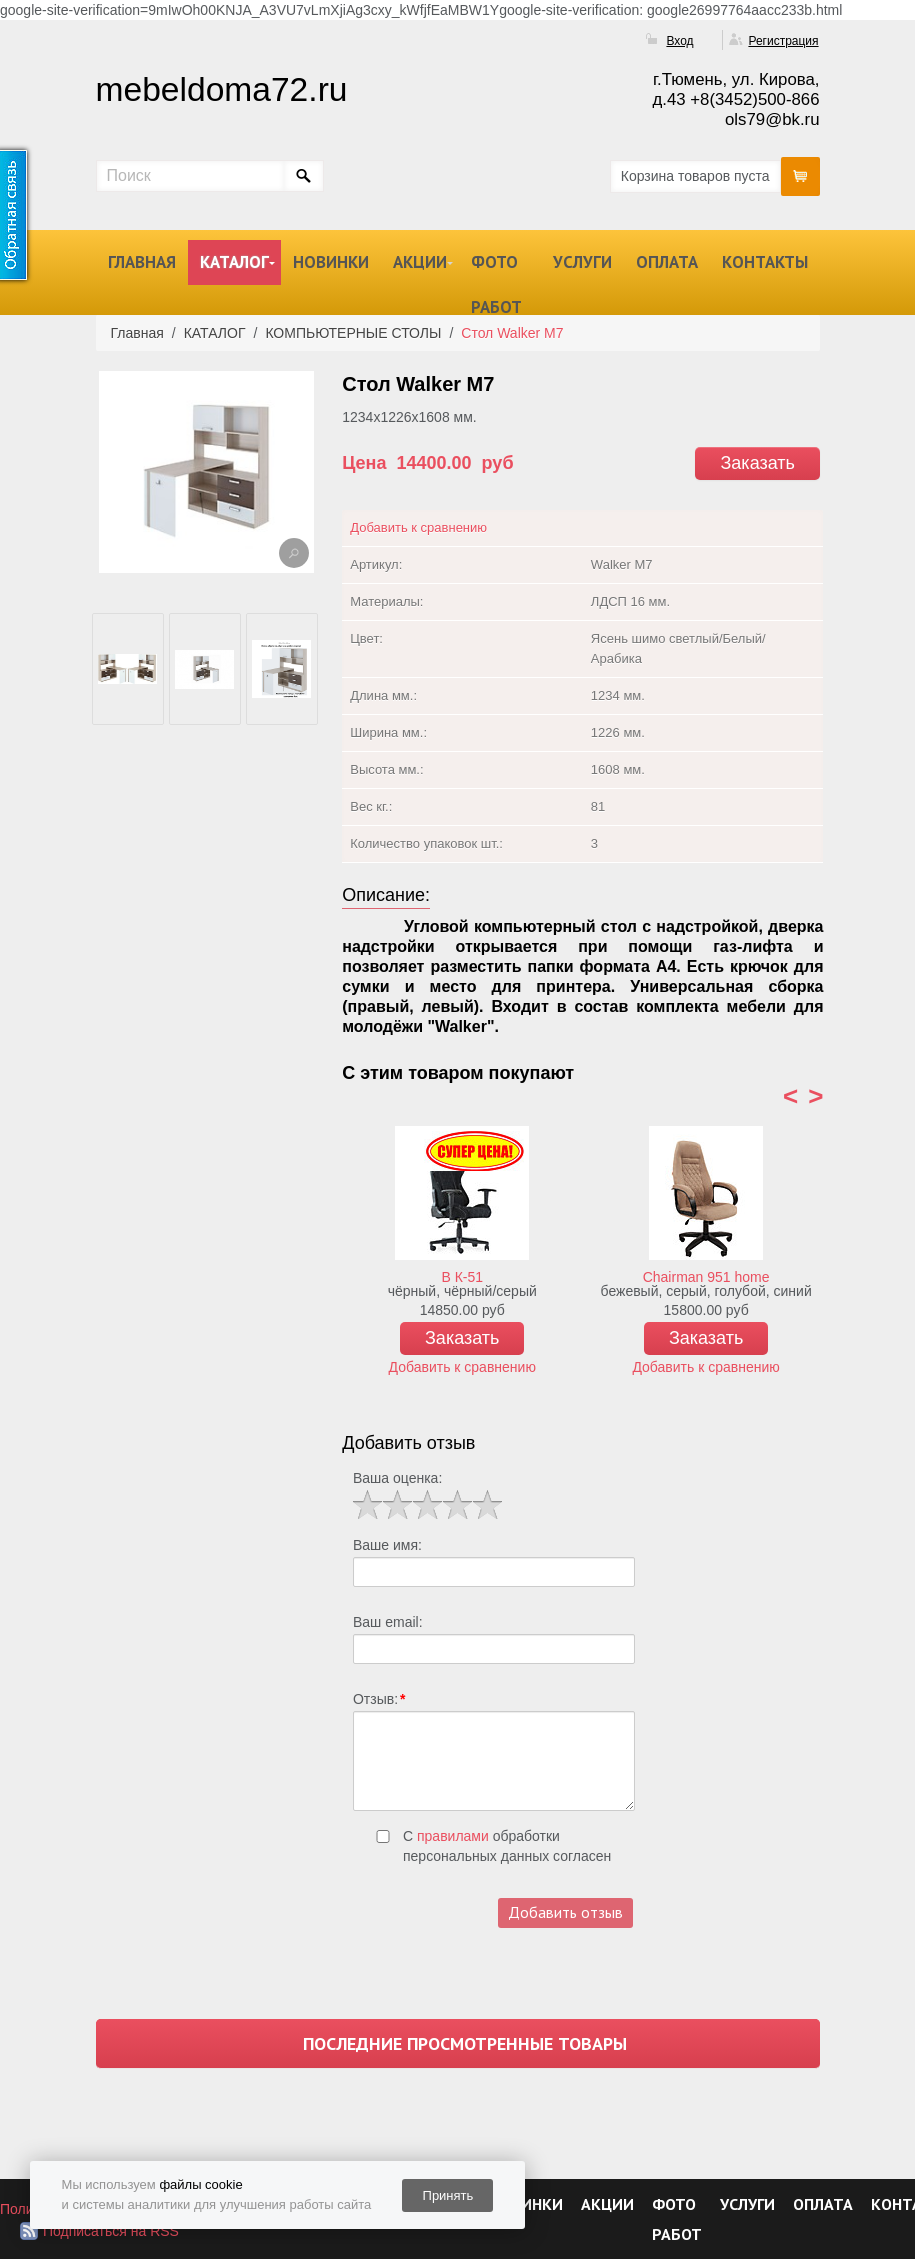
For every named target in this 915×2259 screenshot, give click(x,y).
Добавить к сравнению (418, 527)
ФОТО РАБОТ (496, 284)
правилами (453, 1836)
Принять (448, 2195)
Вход (679, 41)
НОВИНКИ (331, 262)
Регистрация (783, 41)
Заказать (757, 463)
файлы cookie (200, 2184)
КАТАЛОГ (234, 262)
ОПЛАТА (667, 262)
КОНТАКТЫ (765, 262)
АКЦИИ (420, 262)
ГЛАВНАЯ (142, 262)
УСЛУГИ (582, 262)
